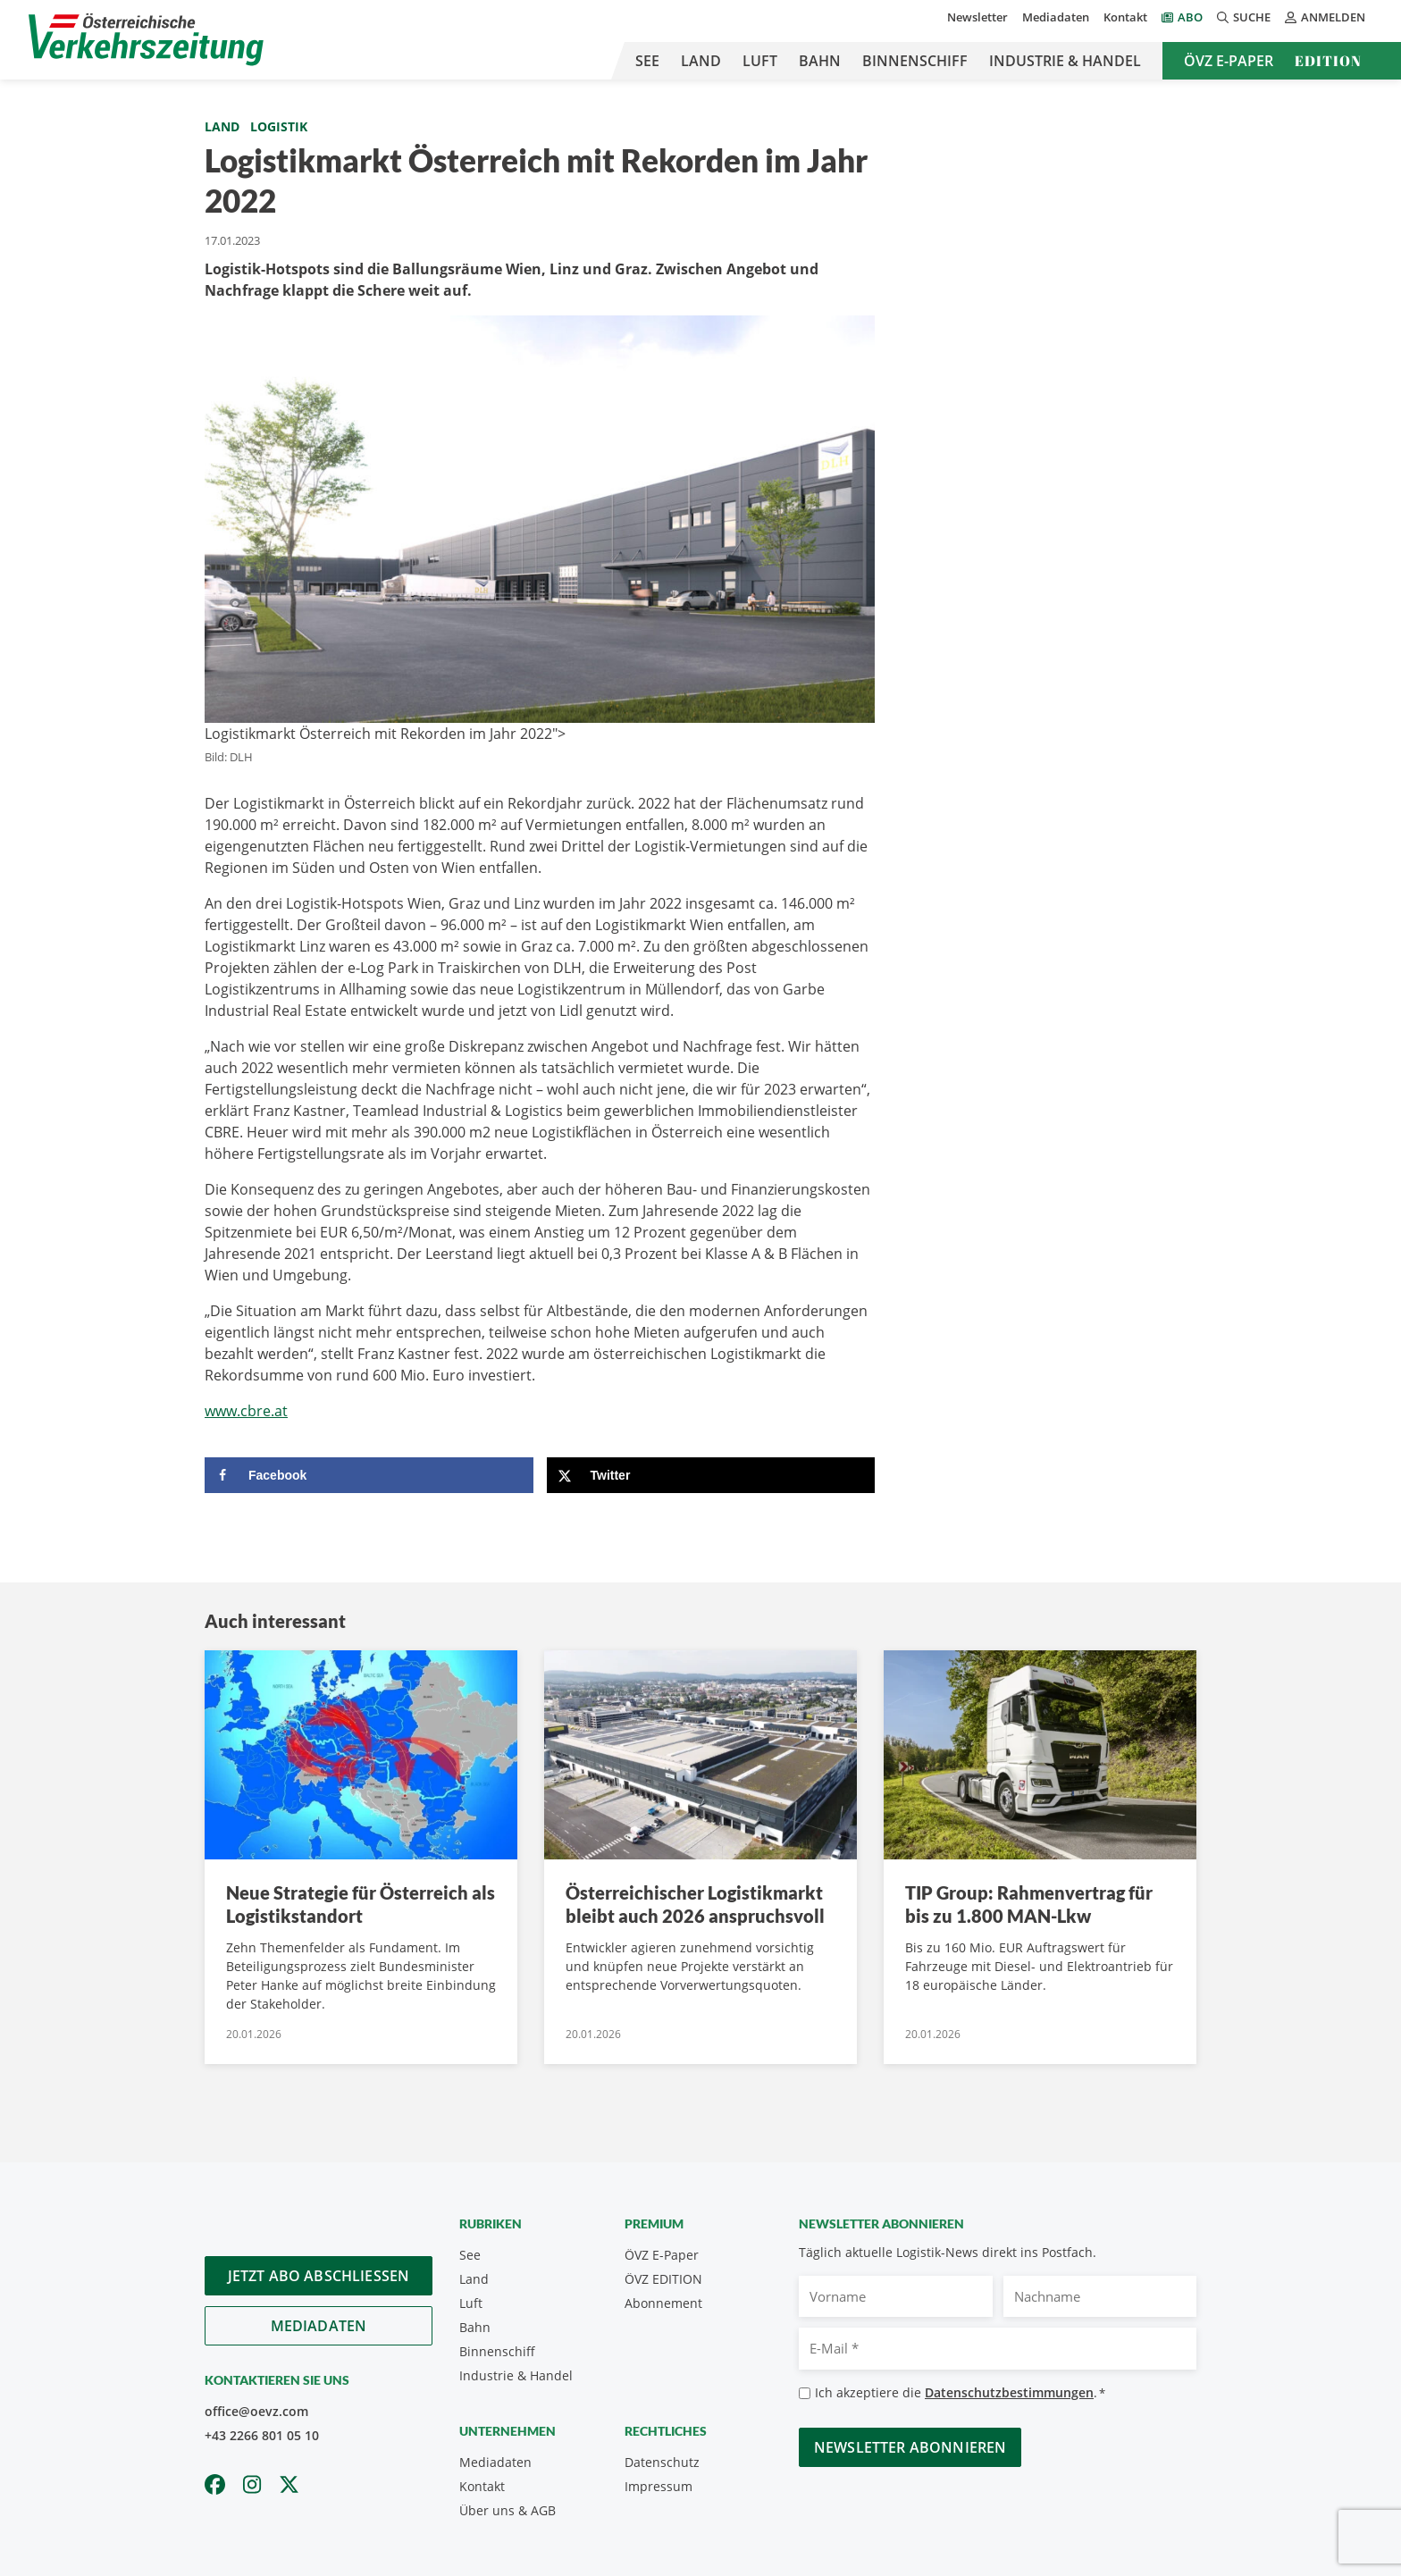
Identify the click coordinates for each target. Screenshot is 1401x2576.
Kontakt (1125, 17)
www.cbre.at (246, 1411)
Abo (1190, 17)
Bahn (820, 61)
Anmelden (1325, 17)
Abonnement (663, 2303)
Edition (1328, 61)
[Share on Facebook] (369, 1475)
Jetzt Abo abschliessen (319, 2276)
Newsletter (977, 17)
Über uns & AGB (507, 2510)
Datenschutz (662, 2462)
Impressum (658, 2486)
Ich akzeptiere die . (960, 2393)
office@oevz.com (256, 2411)
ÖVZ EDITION (663, 2278)
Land (701, 61)
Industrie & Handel (1065, 61)
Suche (1244, 17)
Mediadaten (1055, 17)
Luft (759, 61)
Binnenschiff (915, 61)
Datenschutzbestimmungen (1009, 2392)
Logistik (278, 126)
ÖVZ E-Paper (1228, 61)
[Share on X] (711, 1475)
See (647, 61)
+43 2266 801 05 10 (262, 2435)
